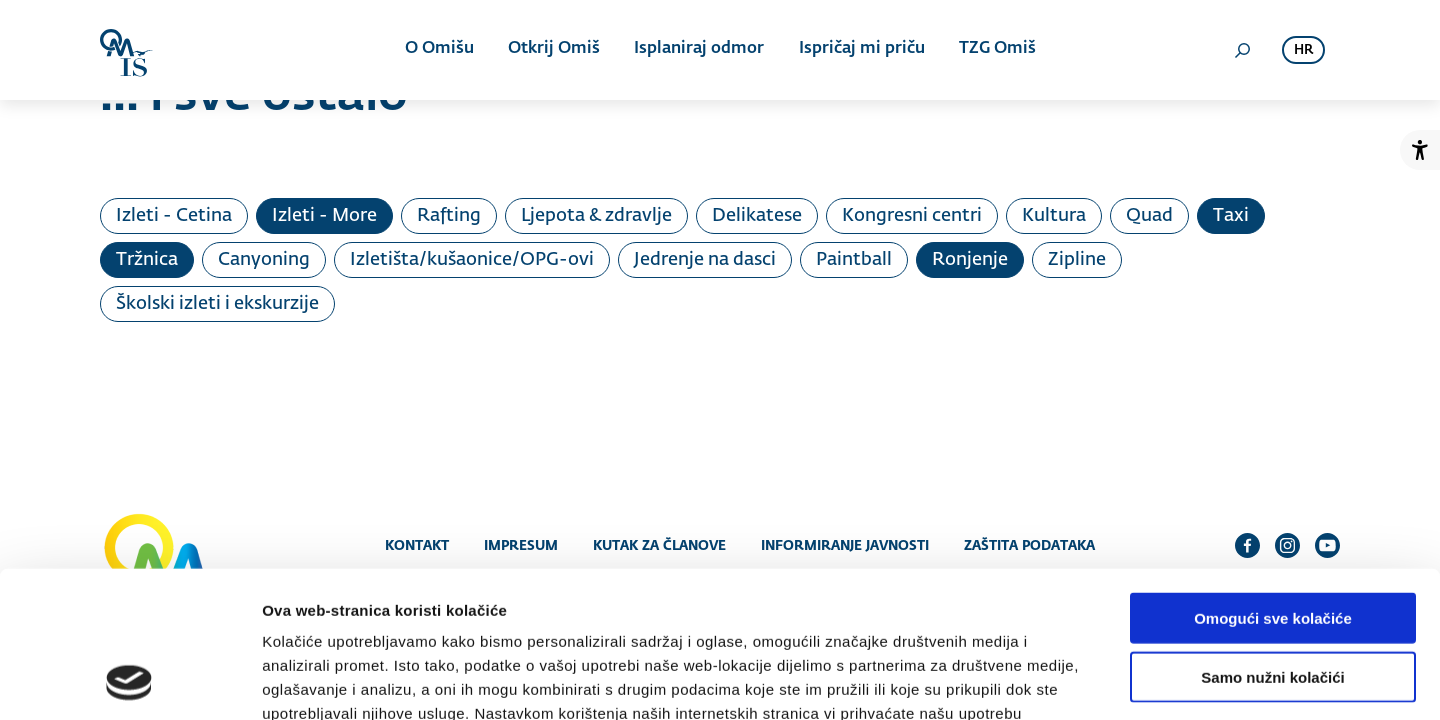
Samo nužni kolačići (1272, 539)
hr (1303, 50)
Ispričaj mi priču (861, 50)
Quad (1149, 216)
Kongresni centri (912, 216)
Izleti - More (324, 216)
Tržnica (147, 260)
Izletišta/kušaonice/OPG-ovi (472, 260)
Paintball (854, 260)
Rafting (449, 216)
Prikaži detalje (1036, 680)
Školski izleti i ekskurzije (217, 304)
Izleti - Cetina (174, 216)
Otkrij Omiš (554, 50)
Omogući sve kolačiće (1273, 480)
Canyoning (264, 260)
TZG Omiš (996, 50)
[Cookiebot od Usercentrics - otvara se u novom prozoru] (129, 681)
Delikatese (757, 216)
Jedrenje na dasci (705, 260)
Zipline (1077, 260)
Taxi (1231, 216)
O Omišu (439, 50)
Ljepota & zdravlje (596, 216)
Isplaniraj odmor (699, 50)
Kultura (1054, 216)
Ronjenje (970, 260)
